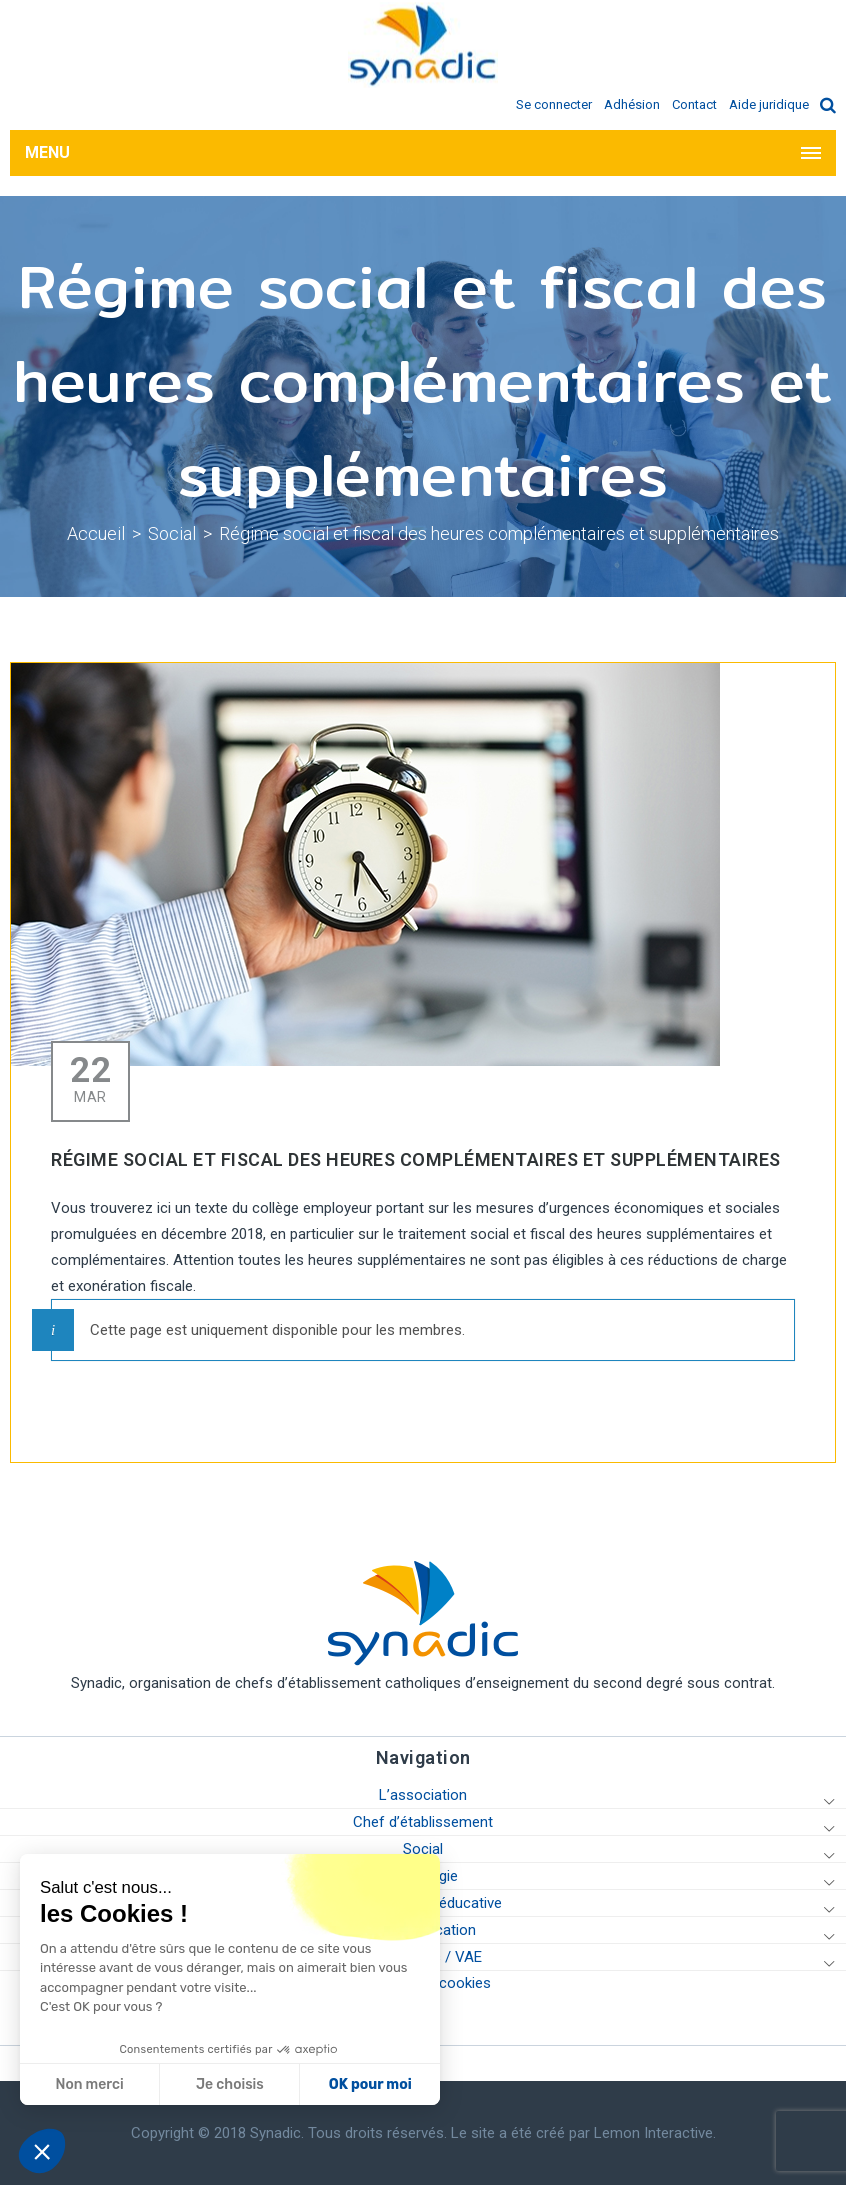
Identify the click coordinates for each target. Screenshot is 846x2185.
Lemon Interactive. (655, 2133)
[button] (42, 2151)
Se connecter (554, 104)
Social (172, 533)
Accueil (96, 533)
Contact (694, 104)
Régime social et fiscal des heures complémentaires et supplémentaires (499, 533)
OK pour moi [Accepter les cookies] (184, 2084)
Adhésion (632, 104)
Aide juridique (769, 104)
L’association (423, 1795)
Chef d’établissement (423, 1822)
